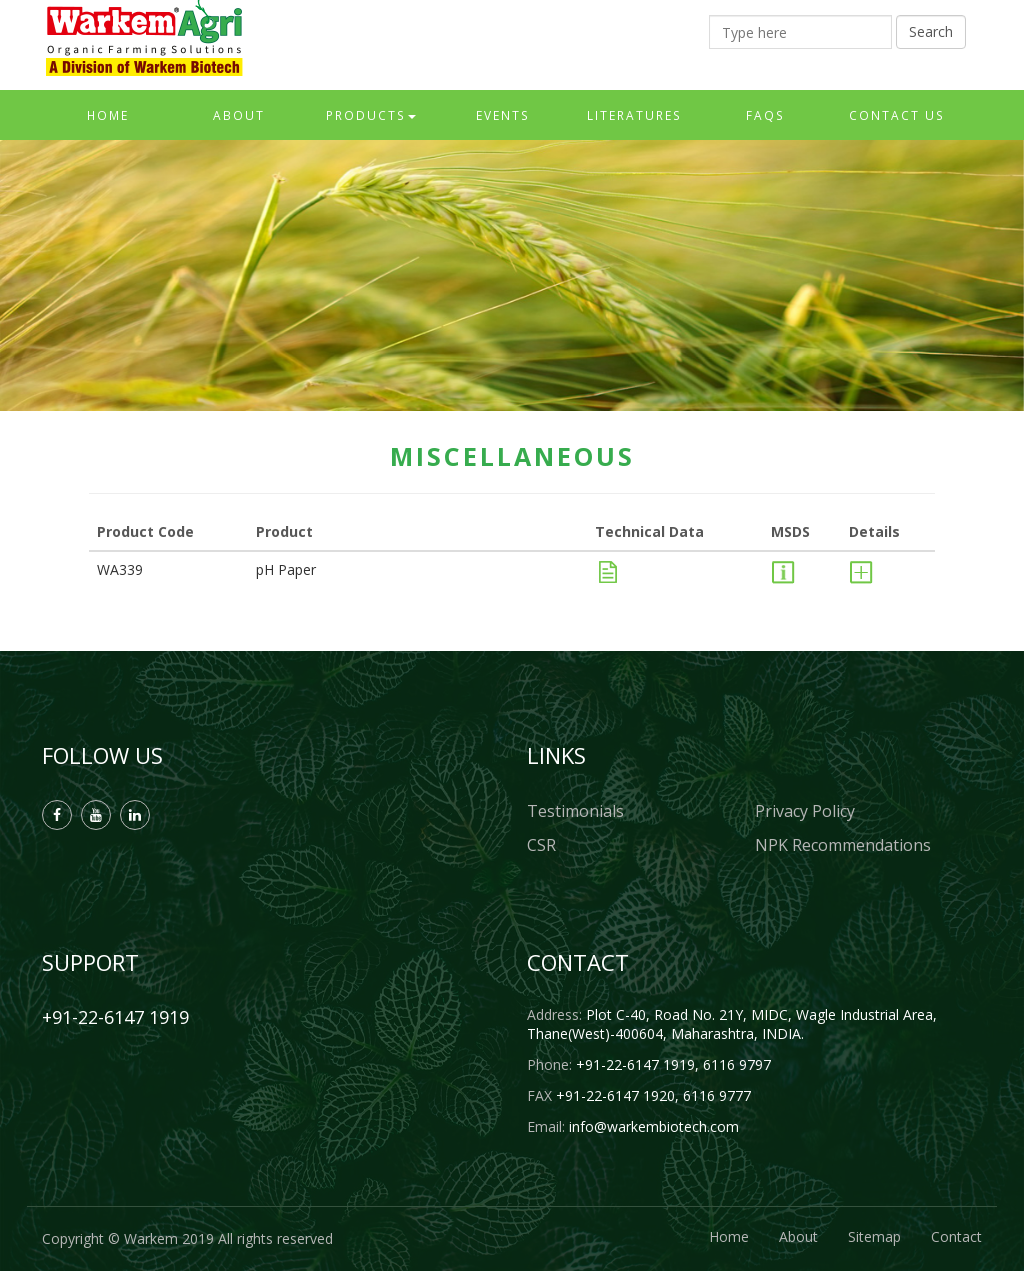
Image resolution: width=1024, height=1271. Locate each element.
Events (503, 115)
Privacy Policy (805, 811)
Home (108, 115)
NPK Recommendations (843, 845)
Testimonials (575, 811)
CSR (541, 845)
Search (931, 31)
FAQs (765, 115)
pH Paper (286, 569)
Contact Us (897, 115)
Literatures (634, 115)
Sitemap (874, 1236)
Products (371, 115)
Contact (956, 1236)
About (239, 115)
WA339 (120, 569)
